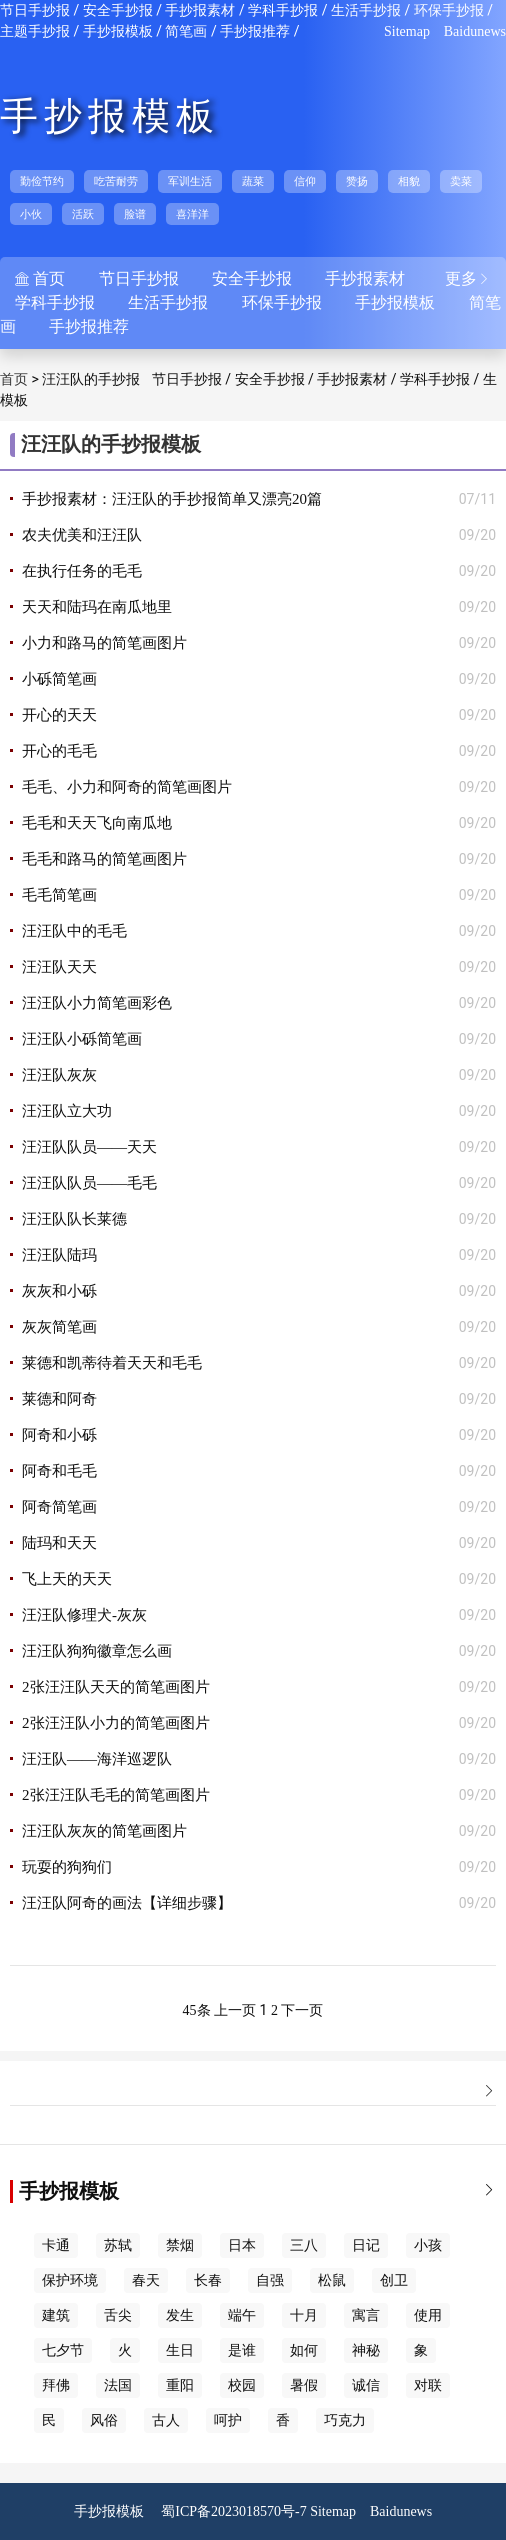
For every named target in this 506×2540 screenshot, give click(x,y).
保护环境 (70, 2280)
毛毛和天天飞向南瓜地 (97, 823)
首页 (14, 379)
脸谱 (135, 214)
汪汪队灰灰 (59, 1075)
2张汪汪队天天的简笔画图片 (116, 1687)
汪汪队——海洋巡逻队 (97, 1759)
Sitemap (407, 31)
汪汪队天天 (59, 967)
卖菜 (461, 181)
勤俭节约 (42, 181)
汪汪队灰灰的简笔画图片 (104, 1831)
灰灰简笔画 (59, 1327)
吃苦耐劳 (116, 181)
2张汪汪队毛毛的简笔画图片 (116, 1795)
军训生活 (190, 181)
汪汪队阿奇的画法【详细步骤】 (127, 1903)
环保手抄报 (449, 10)
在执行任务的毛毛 (82, 571)
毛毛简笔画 (59, 895)
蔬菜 (253, 181)
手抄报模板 (118, 31)
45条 (197, 2010)
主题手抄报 (35, 31)
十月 (304, 2315)
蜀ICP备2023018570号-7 (233, 2511)
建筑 (56, 2315)
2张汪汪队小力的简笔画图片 (116, 1723)
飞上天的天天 (67, 1579)
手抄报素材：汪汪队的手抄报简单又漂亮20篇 (172, 499)
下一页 (302, 2010)
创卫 (394, 2280)
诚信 (366, 2385)
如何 (304, 2350)
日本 (242, 2245)
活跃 (83, 214)
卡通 (56, 2245)
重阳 (180, 2385)
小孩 (428, 2245)
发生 (180, 2315)
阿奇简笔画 (59, 1507)
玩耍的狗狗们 (67, 1867)
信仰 (305, 181)
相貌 (409, 181)
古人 (166, 2420)
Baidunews (475, 31)
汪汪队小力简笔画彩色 (97, 1003)
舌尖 (118, 2315)
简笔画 (186, 31)
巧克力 (345, 2420)
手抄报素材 (200, 10)
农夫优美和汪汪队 (82, 535)
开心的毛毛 (59, 751)
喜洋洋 (192, 214)
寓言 (366, 2315)
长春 (208, 2280)
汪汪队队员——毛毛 (89, 1183)
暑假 (304, 2385)
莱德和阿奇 (59, 1399)
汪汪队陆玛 (59, 1255)
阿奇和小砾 (59, 1435)
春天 (146, 2280)
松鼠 (332, 2280)
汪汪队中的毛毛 (74, 931)
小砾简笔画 (59, 679)
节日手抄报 (35, 10)
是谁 (242, 2350)
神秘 (366, 2350)
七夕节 (63, 2350)
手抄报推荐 (255, 31)
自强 (270, 2280)
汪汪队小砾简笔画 (82, 1039)
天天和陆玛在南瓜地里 (97, 607)
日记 (366, 2245)
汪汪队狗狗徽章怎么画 (97, 1651)
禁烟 (180, 2245)
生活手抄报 (366, 10)
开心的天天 (59, 715)
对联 (428, 2385)
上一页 (235, 2010)
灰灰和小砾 (59, 1291)
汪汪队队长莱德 (74, 1219)
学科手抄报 (283, 10)
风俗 (104, 2420)
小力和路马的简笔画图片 (104, 643)
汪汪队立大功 (67, 1111)
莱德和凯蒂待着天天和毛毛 (112, 1363)
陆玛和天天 (59, 1543)
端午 (242, 2315)
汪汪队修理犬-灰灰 (84, 1615)
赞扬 (357, 181)
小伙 (31, 214)
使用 (428, 2315)
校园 (242, 2385)
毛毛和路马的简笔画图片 (104, 859)
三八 (304, 2245)
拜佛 (56, 2385)
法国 (118, 2385)
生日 (180, 2350)
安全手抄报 (118, 10)
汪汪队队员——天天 (89, 1147)
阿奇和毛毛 (59, 1471)
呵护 (228, 2420)
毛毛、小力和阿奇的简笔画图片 (127, 787)
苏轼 (118, 2245)
